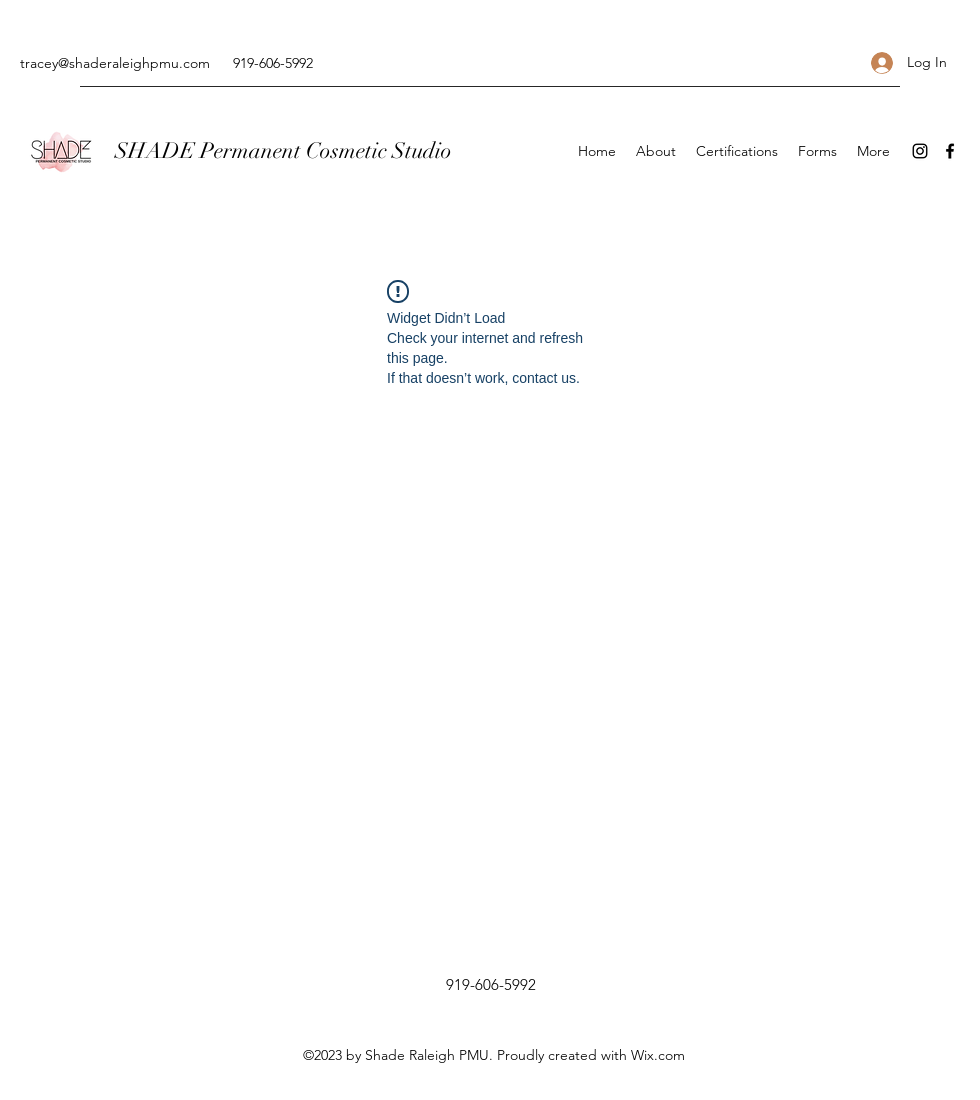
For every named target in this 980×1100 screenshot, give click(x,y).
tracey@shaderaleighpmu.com (115, 63)
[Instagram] (920, 151)
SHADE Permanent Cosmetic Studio (283, 150)
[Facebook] (950, 151)
